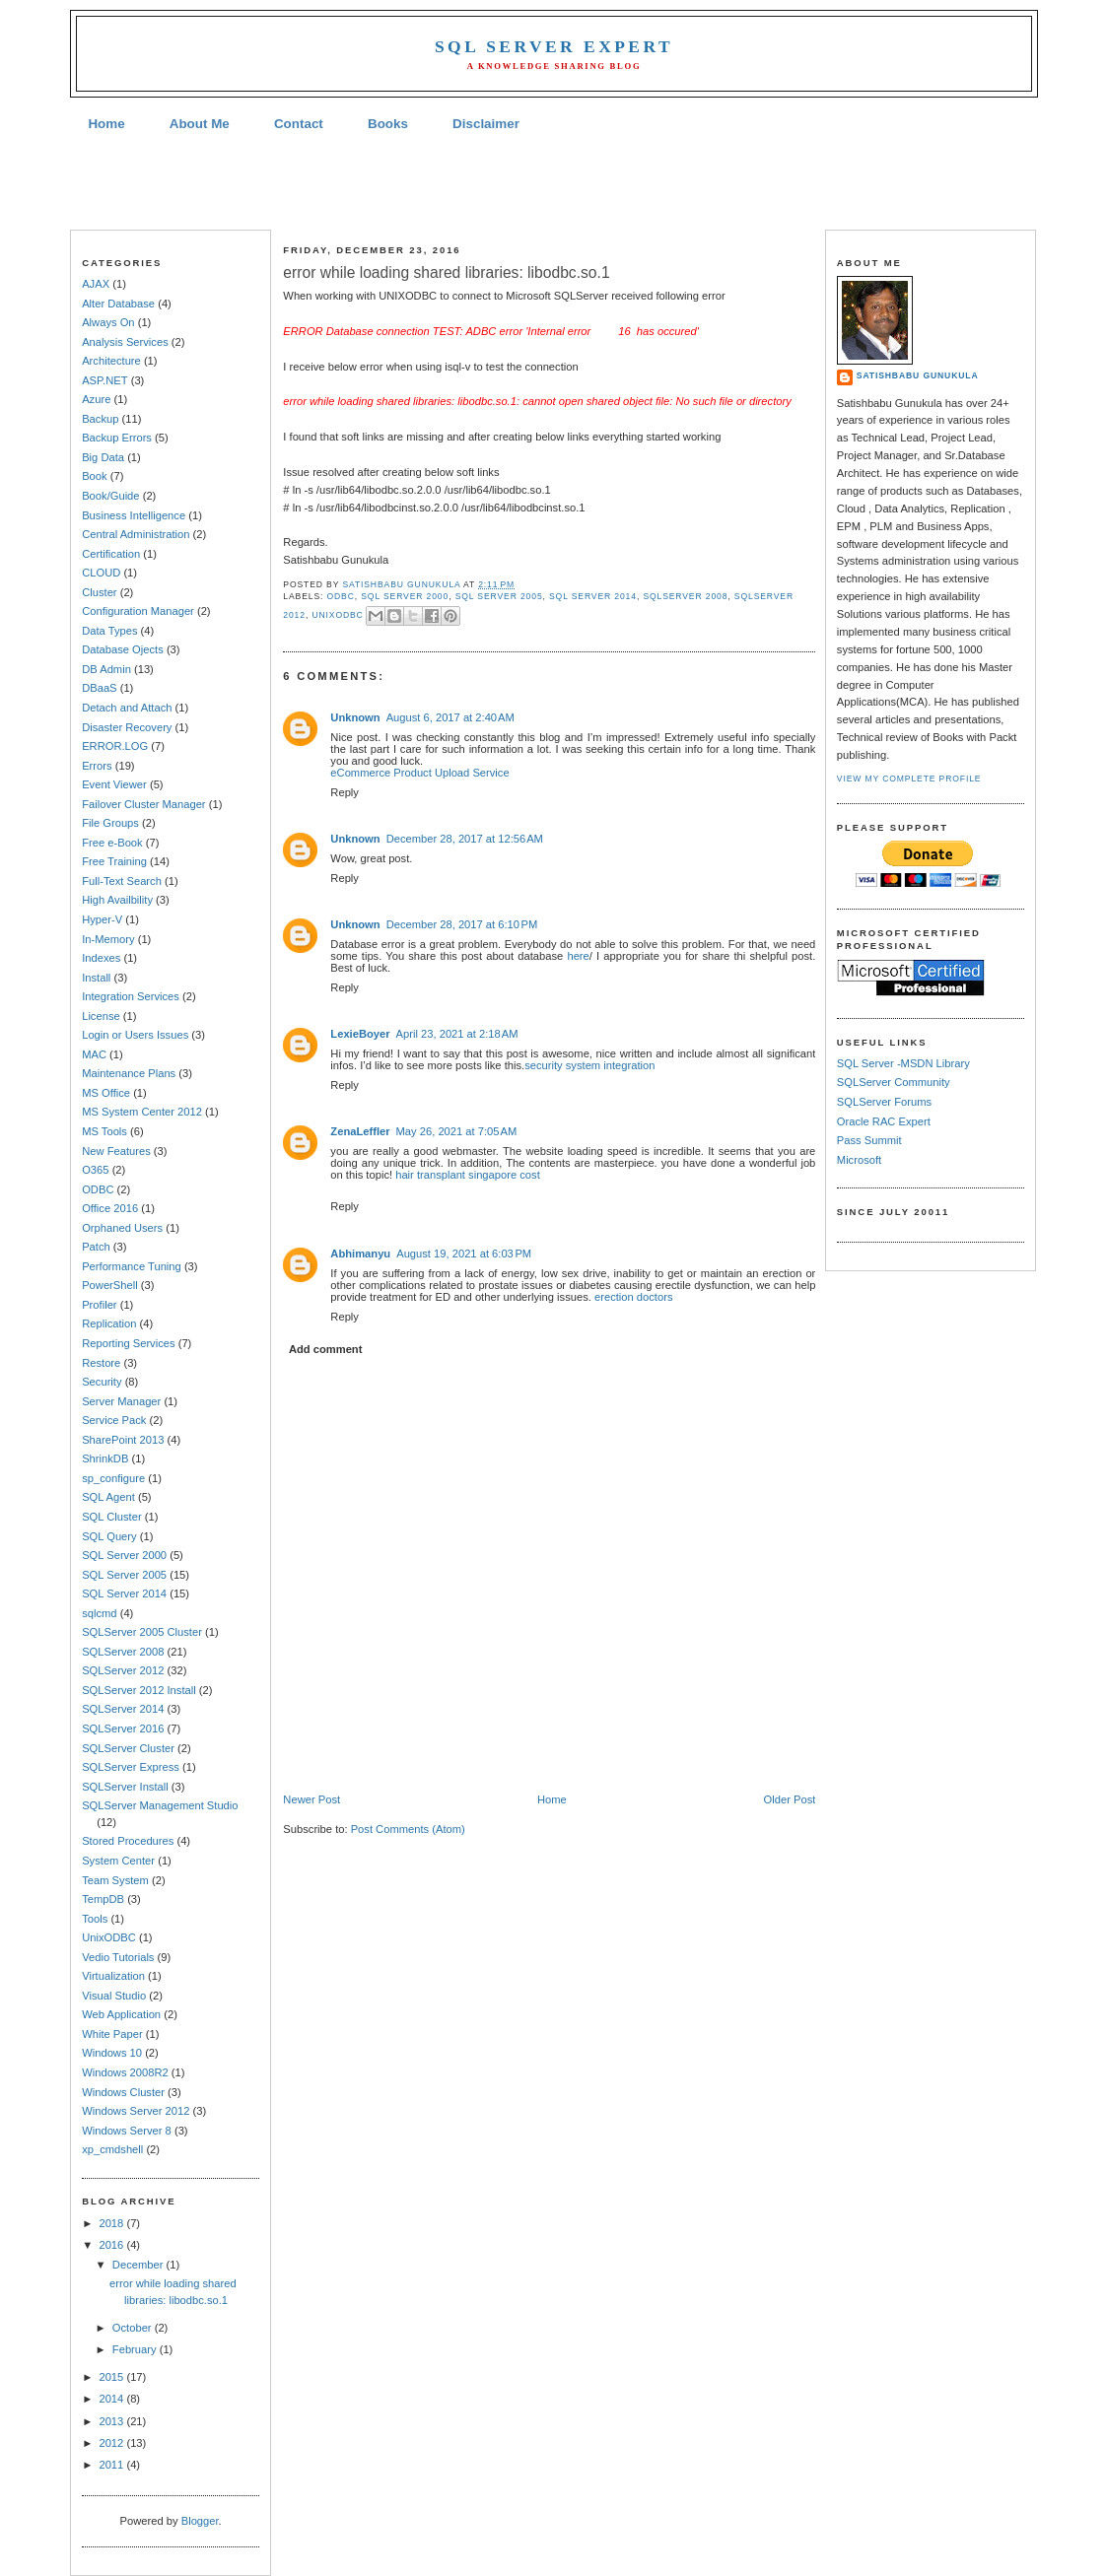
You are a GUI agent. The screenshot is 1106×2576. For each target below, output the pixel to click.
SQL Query (109, 1536)
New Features (116, 1151)
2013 (112, 2421)
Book (94, 476)
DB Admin (106, 669)
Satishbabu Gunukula (918, 375)
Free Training (114, 861)
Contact (298, 123)
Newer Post (311, 1799)
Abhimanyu (360, 1253)
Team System (115, 1880)
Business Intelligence (133, 515)
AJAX (95, 284)
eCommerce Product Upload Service (419, 773)
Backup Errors (117, 437)
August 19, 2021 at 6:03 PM (463, 1253)
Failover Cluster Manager (143, 804)
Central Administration (135, 534)
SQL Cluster (111, 1517)
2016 (112, 2245)
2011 (112, 2465)
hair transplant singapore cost (467, 1175)
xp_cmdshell (112, 2149)
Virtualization (113, 1976)
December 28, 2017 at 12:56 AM (464, 839)
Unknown (355, 717)
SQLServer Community (893, 1082)
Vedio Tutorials (118, 1957)
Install (96, 977)
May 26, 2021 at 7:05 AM (457, 1131)
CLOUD (101, 572)
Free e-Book (112, 842)
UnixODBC (109, 1937)
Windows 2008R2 (125, 2072)
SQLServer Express (130, 1767)
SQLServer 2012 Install (139, 1690)
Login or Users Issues (135, 1035)
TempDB (103, 1899)
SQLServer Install (125, 1787)
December (139, 2265)
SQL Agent (108, 1497)
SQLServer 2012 (123, 1670)
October (133, 2328)
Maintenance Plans (128, 1073)
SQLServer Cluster (128, 1748)
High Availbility (117, 900)
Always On (108, 322)
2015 (112, 2377)
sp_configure (113, 1478)
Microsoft (859, 1160)
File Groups (110, 823)
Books (388, 123)
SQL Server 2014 (124, 1593)
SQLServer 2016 (123, 1728)
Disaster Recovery (127, 727)
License (101, 1016)
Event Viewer (114, 784)
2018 (112, 2223)
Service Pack (114, 1420)
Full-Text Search (122, 881)
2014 (112, 2399)
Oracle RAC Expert (884, 1121)
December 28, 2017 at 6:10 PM (462, 924)
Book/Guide (110, 496)
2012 (112, 2443)
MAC (94, 1054)
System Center (118, 1860)
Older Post (790, 1799)
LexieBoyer (359, 1034)
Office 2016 (110, 1208)
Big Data (103, 457)
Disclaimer (485, 123)
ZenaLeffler (359, 1131)
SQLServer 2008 (123, 1652)
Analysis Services (125, 342)
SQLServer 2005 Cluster (142, 1632)
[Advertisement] (553, 183)
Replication (109, 1323)
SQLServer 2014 (123, 1709)
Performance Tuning (131, 1266)
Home (106, 123)
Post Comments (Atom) (408, 1829)
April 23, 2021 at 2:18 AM (457, 1034)
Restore (101, 1363)
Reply (344, 792)
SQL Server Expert (554, 46)
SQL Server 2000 (124, 1555)
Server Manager (121, 1401)
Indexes (101, 958)
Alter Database (118, 303)
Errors (96, 766)
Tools (94, 1919)
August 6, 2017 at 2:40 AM (450, 717)
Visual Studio (114, 1995)
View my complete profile (909, 778)
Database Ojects (123, 649)
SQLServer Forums (884, 1102)
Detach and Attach (127, 707)
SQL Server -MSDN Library (903, 1063)
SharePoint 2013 (123, 1440)
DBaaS (99, 688)
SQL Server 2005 (124, 1575)
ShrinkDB (105, 1458)
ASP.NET (104, 380)
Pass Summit (869, 1140)
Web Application (121, 2014)
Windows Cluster (123, 2092)
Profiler (99, 1305)
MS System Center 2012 (142, 1112)
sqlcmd (99, 1613)
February (136, 2349)
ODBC (97, 1189)
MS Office (106, 1093)
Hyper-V (102, 919)
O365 (95, 1170)
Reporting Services (128, 1343)
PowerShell (110, 1285)
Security (101, 1382)
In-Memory (108, 939)
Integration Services (130, 996)
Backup (100, 419)
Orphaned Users (122, 1228)
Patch (96, 1247)
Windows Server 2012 (135, 2111)
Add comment (325, 1349)
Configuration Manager (138, 611)
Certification (111, 554)
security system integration (589, 1065)
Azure (96, 399)
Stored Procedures (127, 1841)
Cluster (99, 592)
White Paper (112, 2034)
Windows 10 (112, 2053)
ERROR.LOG (115, 746)
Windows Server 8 (127, 2130)
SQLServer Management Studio (160, 1805)
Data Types (109, 631)
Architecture (111, 361)
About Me (200, 123)
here (577, 956)
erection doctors (633, 1297)
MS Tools (104, 1131)
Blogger (200, 2521)
